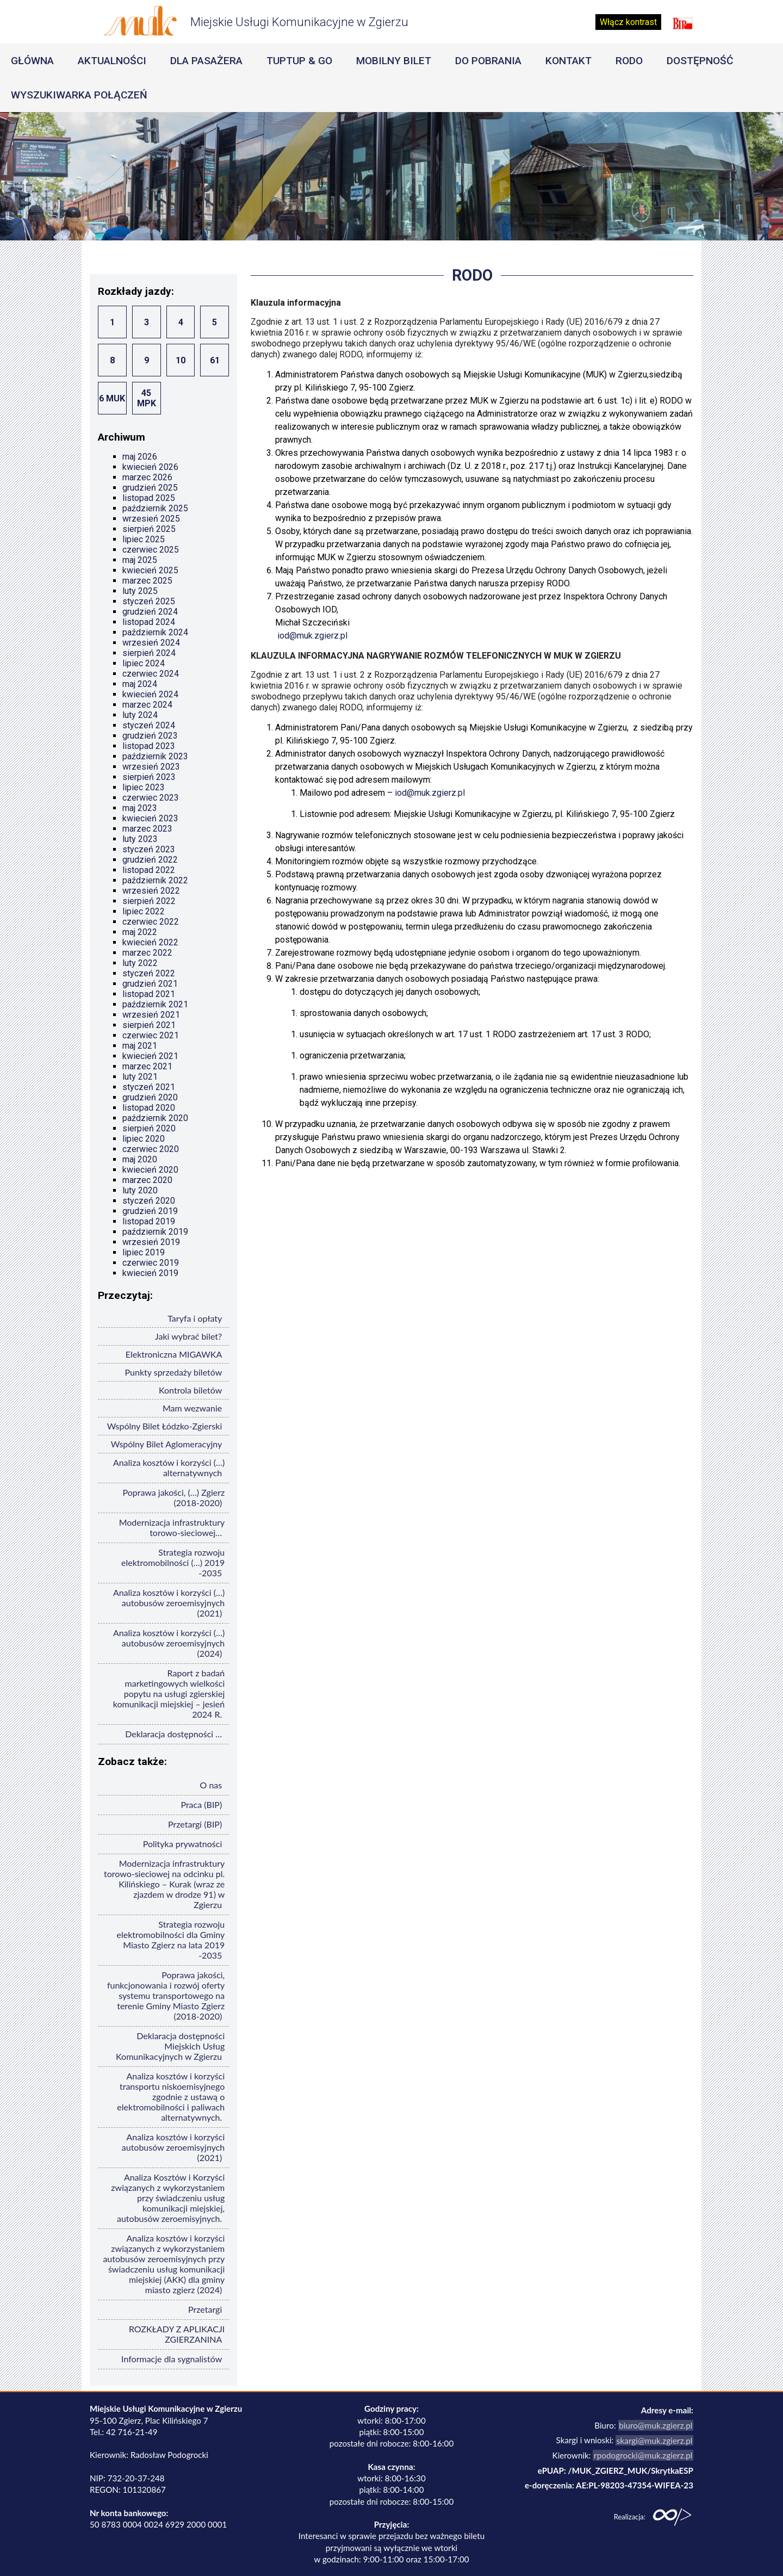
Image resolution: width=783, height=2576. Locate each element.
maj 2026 (139, 456)
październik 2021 (155, 1004)
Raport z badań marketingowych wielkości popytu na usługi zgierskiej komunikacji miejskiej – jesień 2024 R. (169, 1693)
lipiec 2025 (143, 539)
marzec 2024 (147, 704)
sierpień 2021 (149, 1025)
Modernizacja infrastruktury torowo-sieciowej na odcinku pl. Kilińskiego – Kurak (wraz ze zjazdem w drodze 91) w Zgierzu (164, 1884)
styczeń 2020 (148, 1201)
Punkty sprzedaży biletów (173, 1372)
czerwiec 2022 (150, 922)
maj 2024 (139, 684)
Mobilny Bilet (393, 60)
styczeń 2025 (148, 601)
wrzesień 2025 (151, 518)
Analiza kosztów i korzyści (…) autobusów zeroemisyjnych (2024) (169, 1642)
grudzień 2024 (150, 611)
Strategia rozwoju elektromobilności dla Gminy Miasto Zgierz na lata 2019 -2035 (171, 1939)
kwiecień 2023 (150, 818)
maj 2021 (139, 1046)
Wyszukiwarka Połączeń (79, 95)
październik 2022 (155, 880)
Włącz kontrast (628, 22)
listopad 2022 (148, 870)
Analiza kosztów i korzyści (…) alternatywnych (169, 1467)
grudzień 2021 (150, 984)
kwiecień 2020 (150, 1170)
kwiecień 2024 (150, 694)
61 (215, 360)
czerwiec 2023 (150, 797)
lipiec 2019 (143, 1252)
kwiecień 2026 (150, 467)
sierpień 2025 (149, 529)
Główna (32, 60)
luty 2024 (140, 715)
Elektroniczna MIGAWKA (174, 1354)
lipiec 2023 (143, 787)
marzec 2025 (147, 580)
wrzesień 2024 (151, 642)
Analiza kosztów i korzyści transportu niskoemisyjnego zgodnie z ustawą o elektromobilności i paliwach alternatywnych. (171, 2096)
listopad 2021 (148, 994)
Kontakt (568, 60)
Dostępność (700, 60)
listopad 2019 (148, 1221)
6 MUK (112, 398)
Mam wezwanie (192, 1408)
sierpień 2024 (149, 653)
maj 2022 (139, 932)
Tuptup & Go (299, 60)
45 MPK (146, 398)
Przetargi (205, 2309)
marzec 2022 (147, 953)
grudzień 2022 (150, 859)
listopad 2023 (148, 746)
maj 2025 (139, 560)
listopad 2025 (148, 498)
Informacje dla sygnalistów (171, 2359)
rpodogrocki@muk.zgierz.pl (644, 2455)
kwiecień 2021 (150, 1056)
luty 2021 (140, 1077)
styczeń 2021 (148, 1087)
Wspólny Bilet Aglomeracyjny (166, 1444)
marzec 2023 (147, 828)
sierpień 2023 (149, 777)
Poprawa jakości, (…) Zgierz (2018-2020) (173, 1497)
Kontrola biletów (190, 1390)
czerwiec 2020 (150, 1149)
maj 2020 (139, 1159)
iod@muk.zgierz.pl (312, 635)
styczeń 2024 (148, 725)
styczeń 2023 (148, 849)
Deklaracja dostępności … (173, 1734)
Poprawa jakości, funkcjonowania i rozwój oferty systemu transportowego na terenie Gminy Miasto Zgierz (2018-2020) (166, 1995)
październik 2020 (155, 1118)
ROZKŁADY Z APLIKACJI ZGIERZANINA (177, 2334)
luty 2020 (140, 1190)
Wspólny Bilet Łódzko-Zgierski (164, 1426)
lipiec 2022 (143, 911)
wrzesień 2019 (151, 1242)
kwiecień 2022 (150, 942)
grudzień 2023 (150, 735)
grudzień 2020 (150, 1097)
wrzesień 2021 (151, 1015)
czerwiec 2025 (150, 549)
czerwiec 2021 (150, 1035)
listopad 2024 (148, 622)
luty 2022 (140, 963)
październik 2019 (155, 1232)
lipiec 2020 (143, 1139)
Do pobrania (488, 60)
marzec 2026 (147, 477)
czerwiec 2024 (150, 673)
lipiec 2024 (143, 663)
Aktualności (112, 60)
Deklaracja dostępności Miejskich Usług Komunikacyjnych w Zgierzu (170, 2045)
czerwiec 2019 (150, 1263)
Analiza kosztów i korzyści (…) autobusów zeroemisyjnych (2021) (169, 1602)
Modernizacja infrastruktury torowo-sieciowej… (172, 1527)
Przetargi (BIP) (195, 1824)
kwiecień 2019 (150, 1273)
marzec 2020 (147, 1180)
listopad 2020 (148, 1108)
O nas (211, 1785)
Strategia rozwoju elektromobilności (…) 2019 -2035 (173, 1562)
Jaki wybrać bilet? (188, 1336)
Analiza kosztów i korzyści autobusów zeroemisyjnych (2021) (173, 2147)
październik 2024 (155, 632)
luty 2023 (140, 839)
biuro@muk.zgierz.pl (656, 2425)
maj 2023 (139, 808)
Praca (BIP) (201, 1804)
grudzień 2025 (150, 487)
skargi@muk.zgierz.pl (655, 2440)
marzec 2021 (147, 1066)
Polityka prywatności (182, 1843)
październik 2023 (155, 756)
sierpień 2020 (149, 1128)
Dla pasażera (206, 60)
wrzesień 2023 (151, 766)
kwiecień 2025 (150, 570)
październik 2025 (155, 508)
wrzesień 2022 (151, 891)
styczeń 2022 (148, 973)
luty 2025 (140, 591)
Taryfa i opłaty (194, 1318)
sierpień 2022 (149, 901)
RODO (629, 60)
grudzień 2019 (150, 1211)
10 (180, 360)
